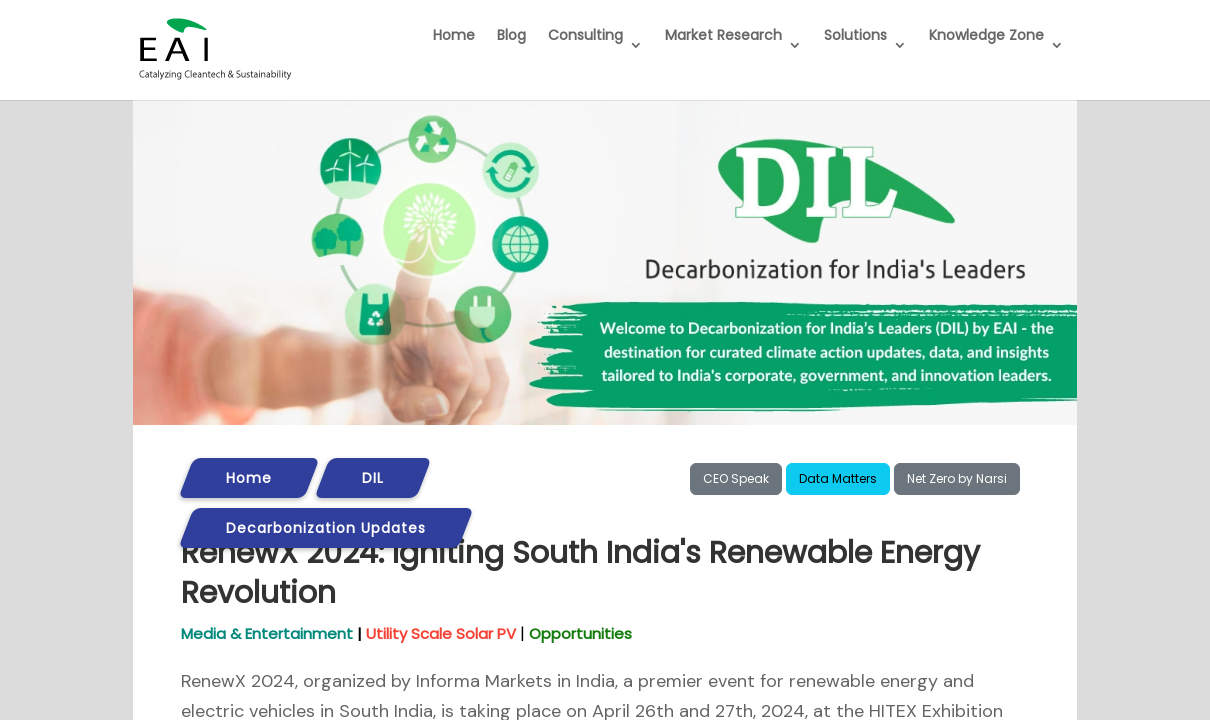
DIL (373, 478)
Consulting (585, 35)
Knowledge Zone (986, 35)
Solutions (855, 35)
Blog (511, 35)
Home (454, 35)
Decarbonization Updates (326, 528)
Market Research (723, 35)
